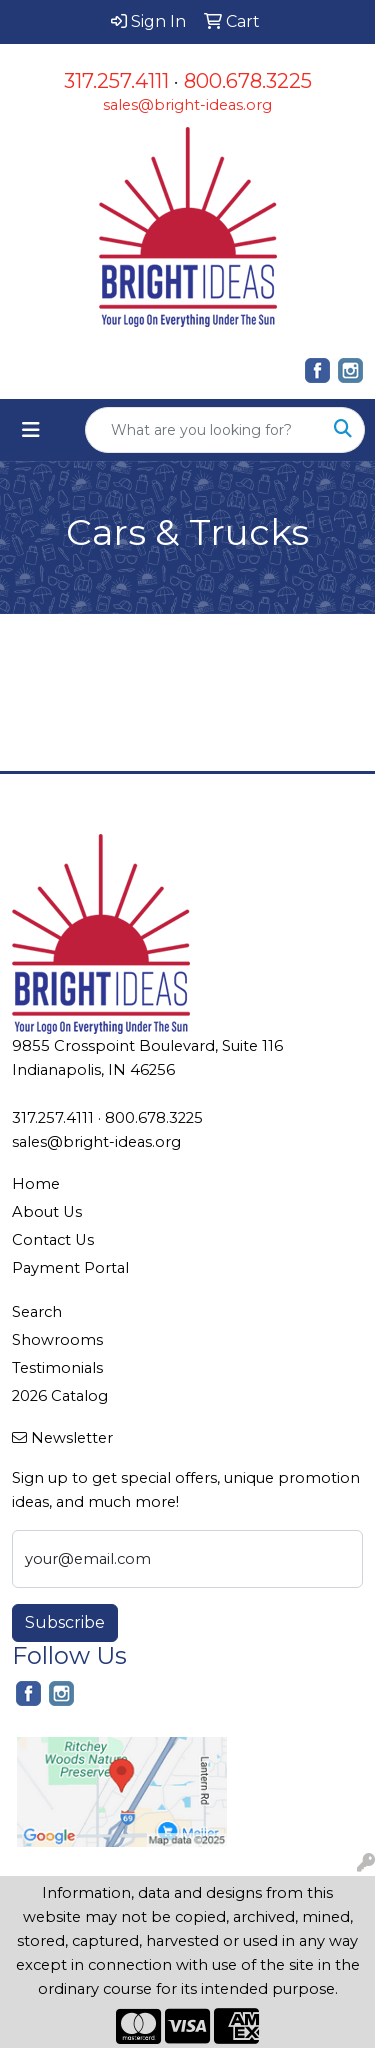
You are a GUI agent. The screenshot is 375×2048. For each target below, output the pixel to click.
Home (36, 1184)
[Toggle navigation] (31, 430)
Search (37, 1312)
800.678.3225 (248, 81)
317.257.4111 (116, 81)
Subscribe (65, 1622)
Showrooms (57, 1340)
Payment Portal (70, 1268)
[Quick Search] (204, 430)
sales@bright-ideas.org (187, 105)
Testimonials (57, 1368)
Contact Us (53, 1240)
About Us (47, 1212)
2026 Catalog (60, 1396)
